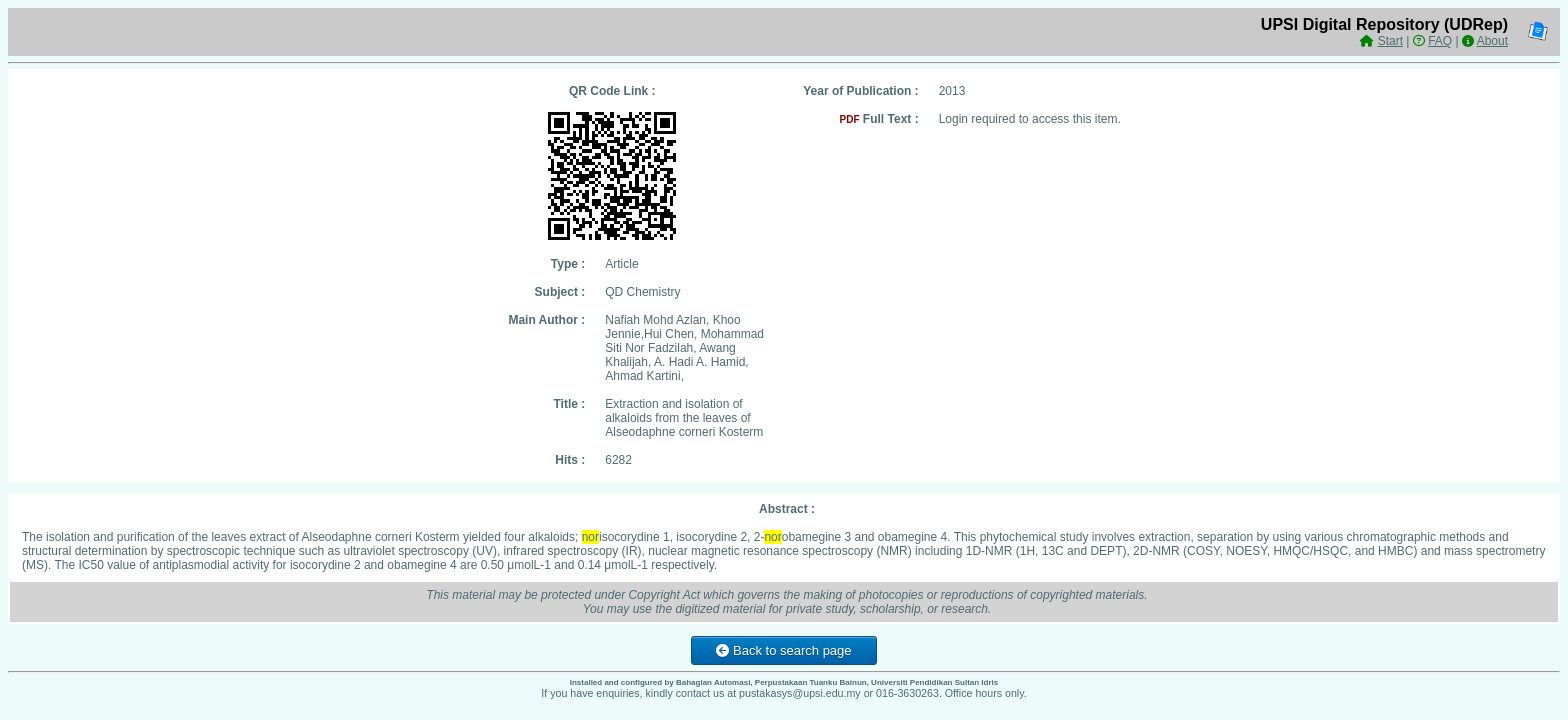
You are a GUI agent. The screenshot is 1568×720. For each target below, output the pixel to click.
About (1492, 41)
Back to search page (783, 650)
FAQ (1440, 41)
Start (1390, 41)
